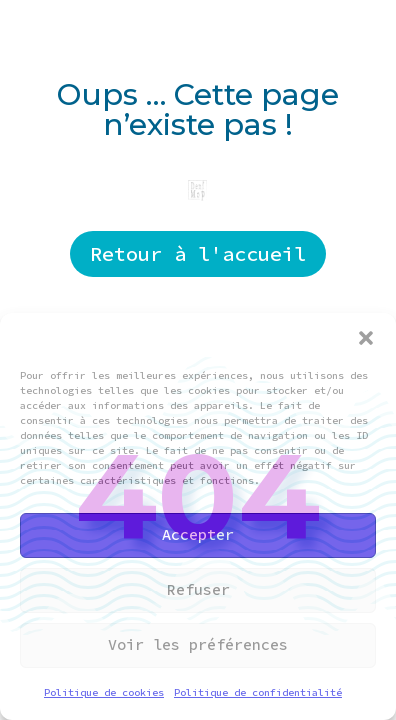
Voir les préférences (198, 644)
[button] (366, 338)
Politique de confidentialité (258, 692)
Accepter (198, 534)
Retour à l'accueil (198, 253)
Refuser (198, 589)
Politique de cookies (104, 692)
